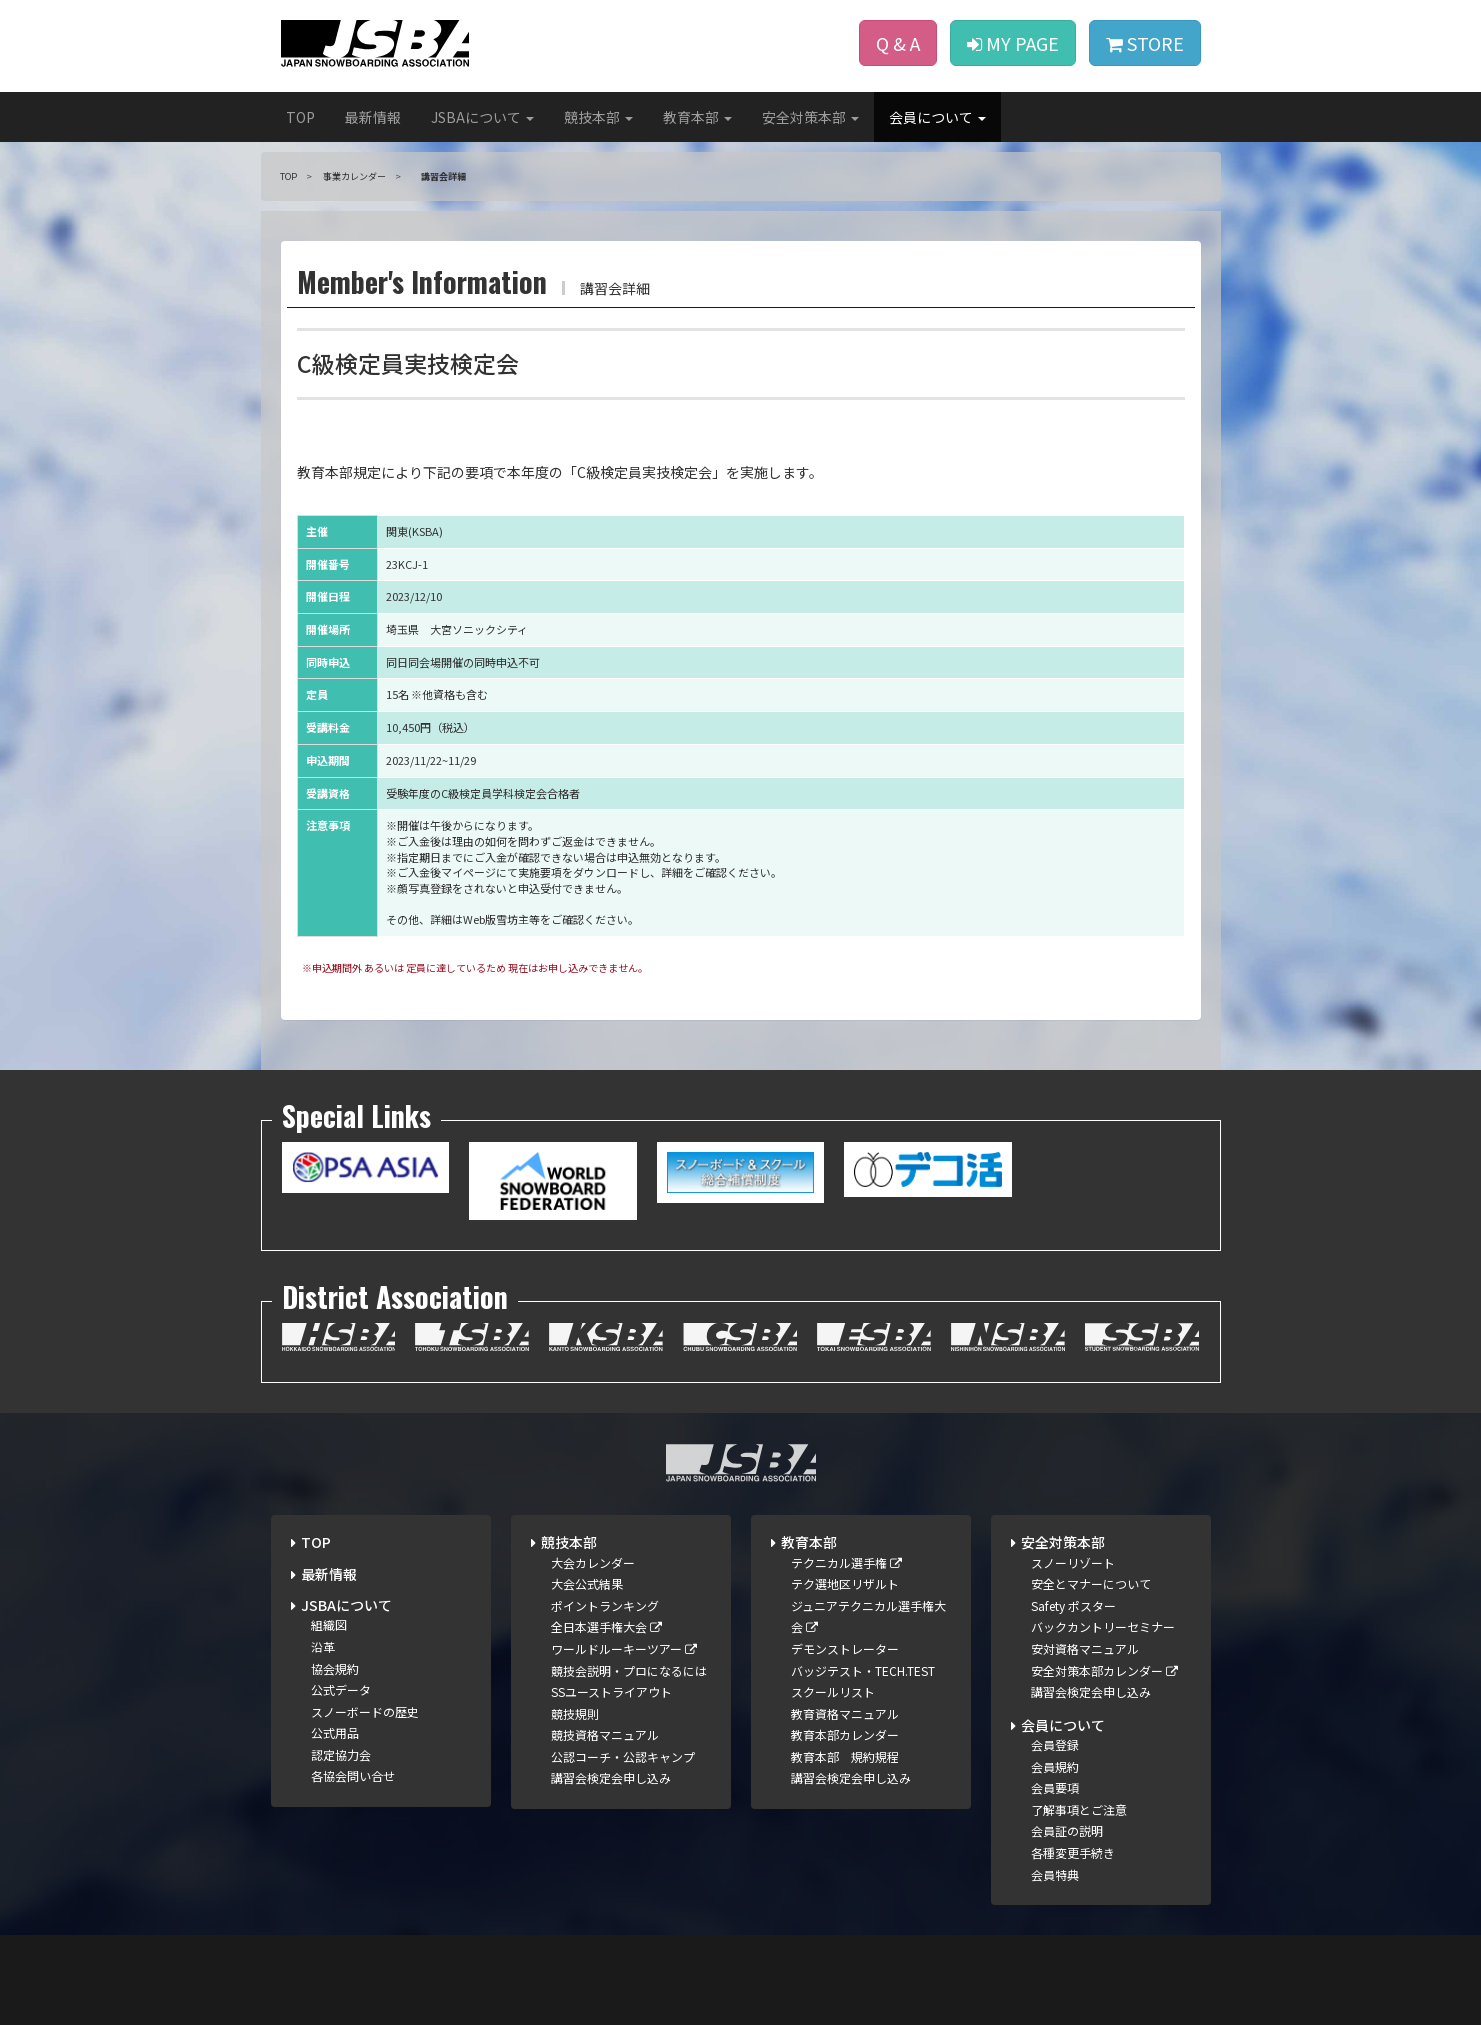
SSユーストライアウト (611, 1691)
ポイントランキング (605, 1605)
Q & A (898, 43)
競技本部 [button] (598, 117)
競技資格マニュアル (605, 1734)
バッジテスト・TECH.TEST (863, 1670)
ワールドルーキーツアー (624, 1648)
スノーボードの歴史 (365, 1711)
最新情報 (373, 117)
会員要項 (1055, 1787)
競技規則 (575, 1713)
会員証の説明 (1067, 1830)
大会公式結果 (587, 1583)
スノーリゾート (1073, 1562)
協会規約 (335, 1668)
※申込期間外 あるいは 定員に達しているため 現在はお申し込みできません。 (475, 967)
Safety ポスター (1073, 1605)
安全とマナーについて (1091, 1583)
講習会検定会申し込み (611, 1777)
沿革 (323, 1646)
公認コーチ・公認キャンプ (623, 1756)
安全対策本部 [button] (810, 117)
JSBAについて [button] (482, 117)
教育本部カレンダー (845, 1734)
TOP (300, 117)
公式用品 (335, 1732)
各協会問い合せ (353, 1775)
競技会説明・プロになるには (629, 1670)
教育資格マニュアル (845, 1713)
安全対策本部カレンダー (1104, 1670)
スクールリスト (833, 1691)
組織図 (329, 1624)
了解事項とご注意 (1079, 1809)
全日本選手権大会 (606, 1626)
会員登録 (1055, 1744)
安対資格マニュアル (1085, 1648)
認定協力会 (341, 1754)
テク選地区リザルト (845, 1583)
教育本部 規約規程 (845, 1756)
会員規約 (1055, 1766)
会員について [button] (937, 117)
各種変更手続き (1073, 1852)
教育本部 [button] (697, 117)
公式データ (341, 1689)
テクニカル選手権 (846, 1562)
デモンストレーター (845, 1648)
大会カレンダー (593, 1562)
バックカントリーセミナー (1103, 1626)
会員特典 (1055, 1874)
